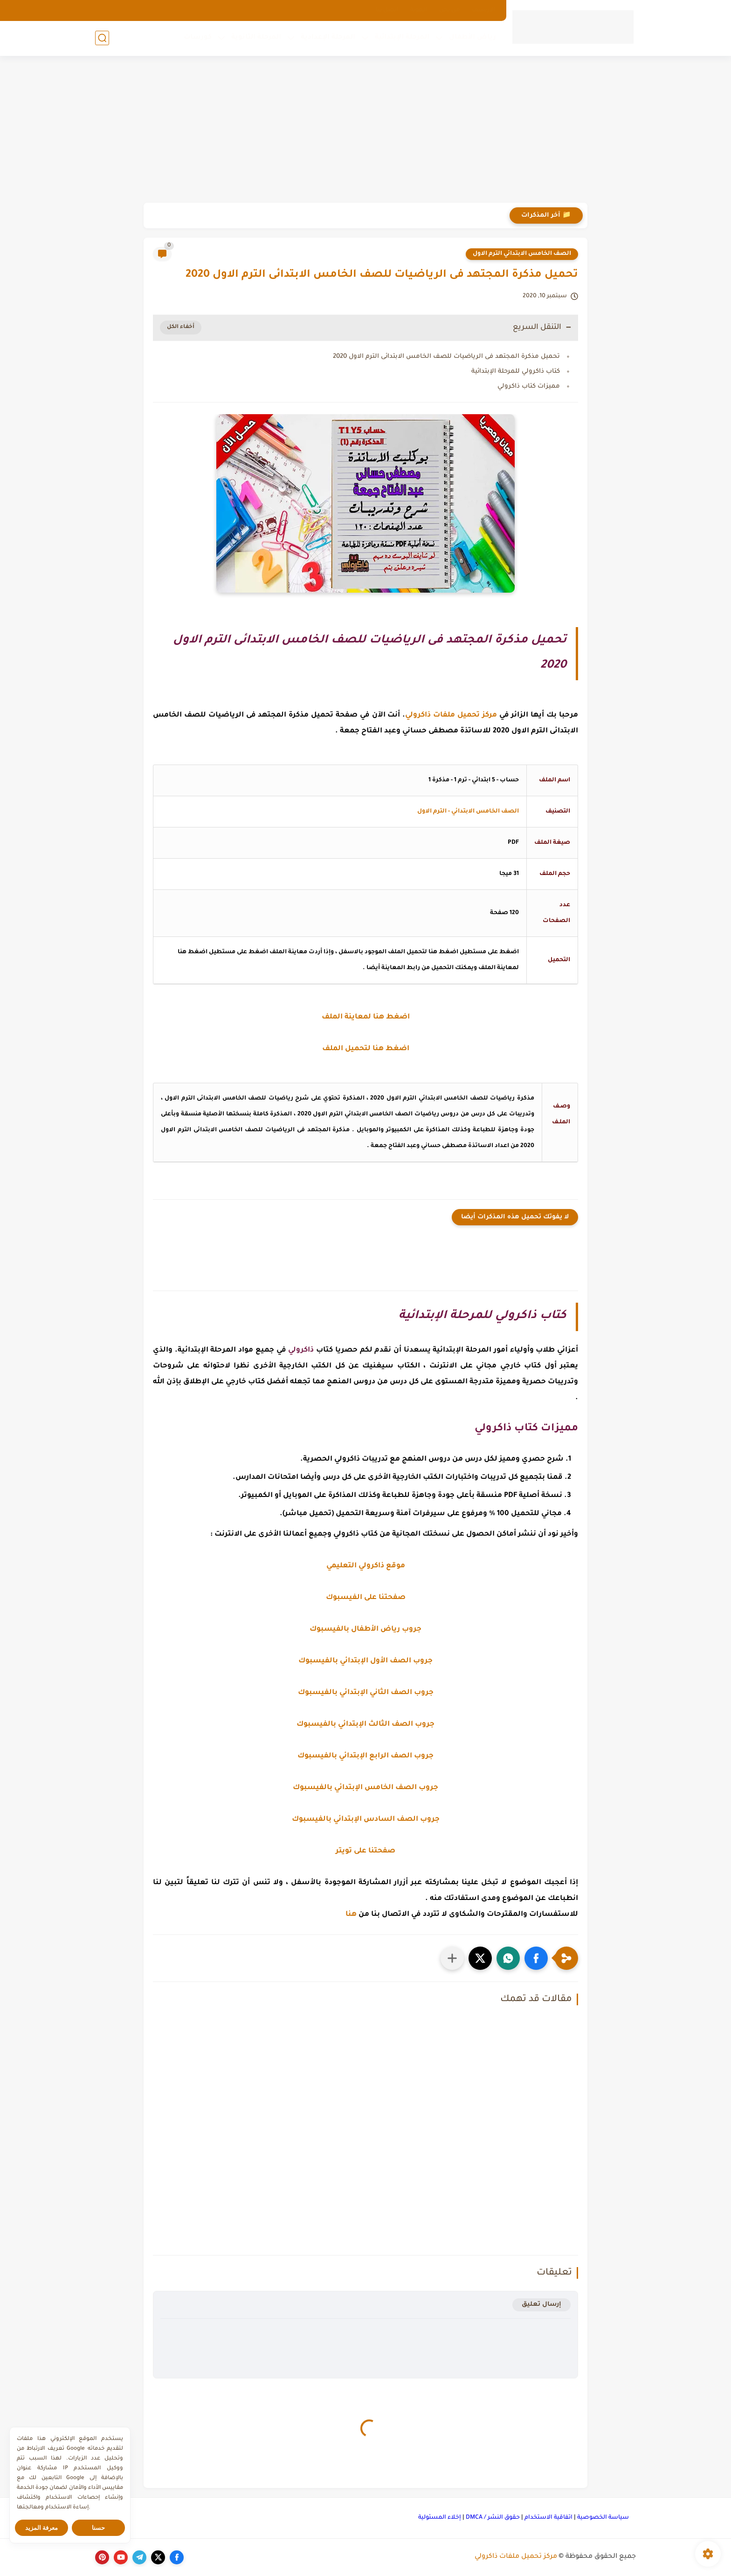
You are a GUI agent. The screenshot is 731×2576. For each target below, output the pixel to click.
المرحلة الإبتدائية (402, 37)
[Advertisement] (365, 130)
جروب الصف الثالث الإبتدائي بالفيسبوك (365, 1725)
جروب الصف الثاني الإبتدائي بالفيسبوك (366, 1693)
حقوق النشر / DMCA (493, 2518)
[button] (536, 1958)
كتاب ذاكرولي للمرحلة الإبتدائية (515, 371)
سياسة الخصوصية (603, 2518)
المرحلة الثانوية (256, 37)
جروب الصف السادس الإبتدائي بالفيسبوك (366, 1820)
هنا (351, 1915)
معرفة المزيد (41, 2527)
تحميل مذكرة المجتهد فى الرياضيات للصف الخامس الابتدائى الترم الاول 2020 (446, 356)
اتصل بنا (387, 10)
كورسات (198, 37)
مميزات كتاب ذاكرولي (528, 386)
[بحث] (102, 38)
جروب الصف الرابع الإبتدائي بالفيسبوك (365, 1756)
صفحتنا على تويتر (365, 1851)
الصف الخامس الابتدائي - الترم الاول (468, 811)
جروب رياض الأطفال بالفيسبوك (365, 1629)
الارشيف (484, 10)
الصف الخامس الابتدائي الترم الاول (522, 254)
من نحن (449, 10)
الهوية (418, 10)
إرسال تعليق (541, 2304)
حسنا (98, 2527)
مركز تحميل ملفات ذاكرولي (516, 2557)
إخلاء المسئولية (439, 2518)
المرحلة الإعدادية (328, 37)
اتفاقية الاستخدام (548, 2518)
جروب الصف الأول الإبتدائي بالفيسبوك (365, 1661)
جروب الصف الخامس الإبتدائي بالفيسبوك (365, 1788)
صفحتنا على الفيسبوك (366, 1598)
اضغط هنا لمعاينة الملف (366, 1017)
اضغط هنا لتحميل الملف (365, 1049)
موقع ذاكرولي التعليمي (365, 1566)
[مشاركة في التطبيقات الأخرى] (452, 1958)
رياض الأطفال (472, 37)
